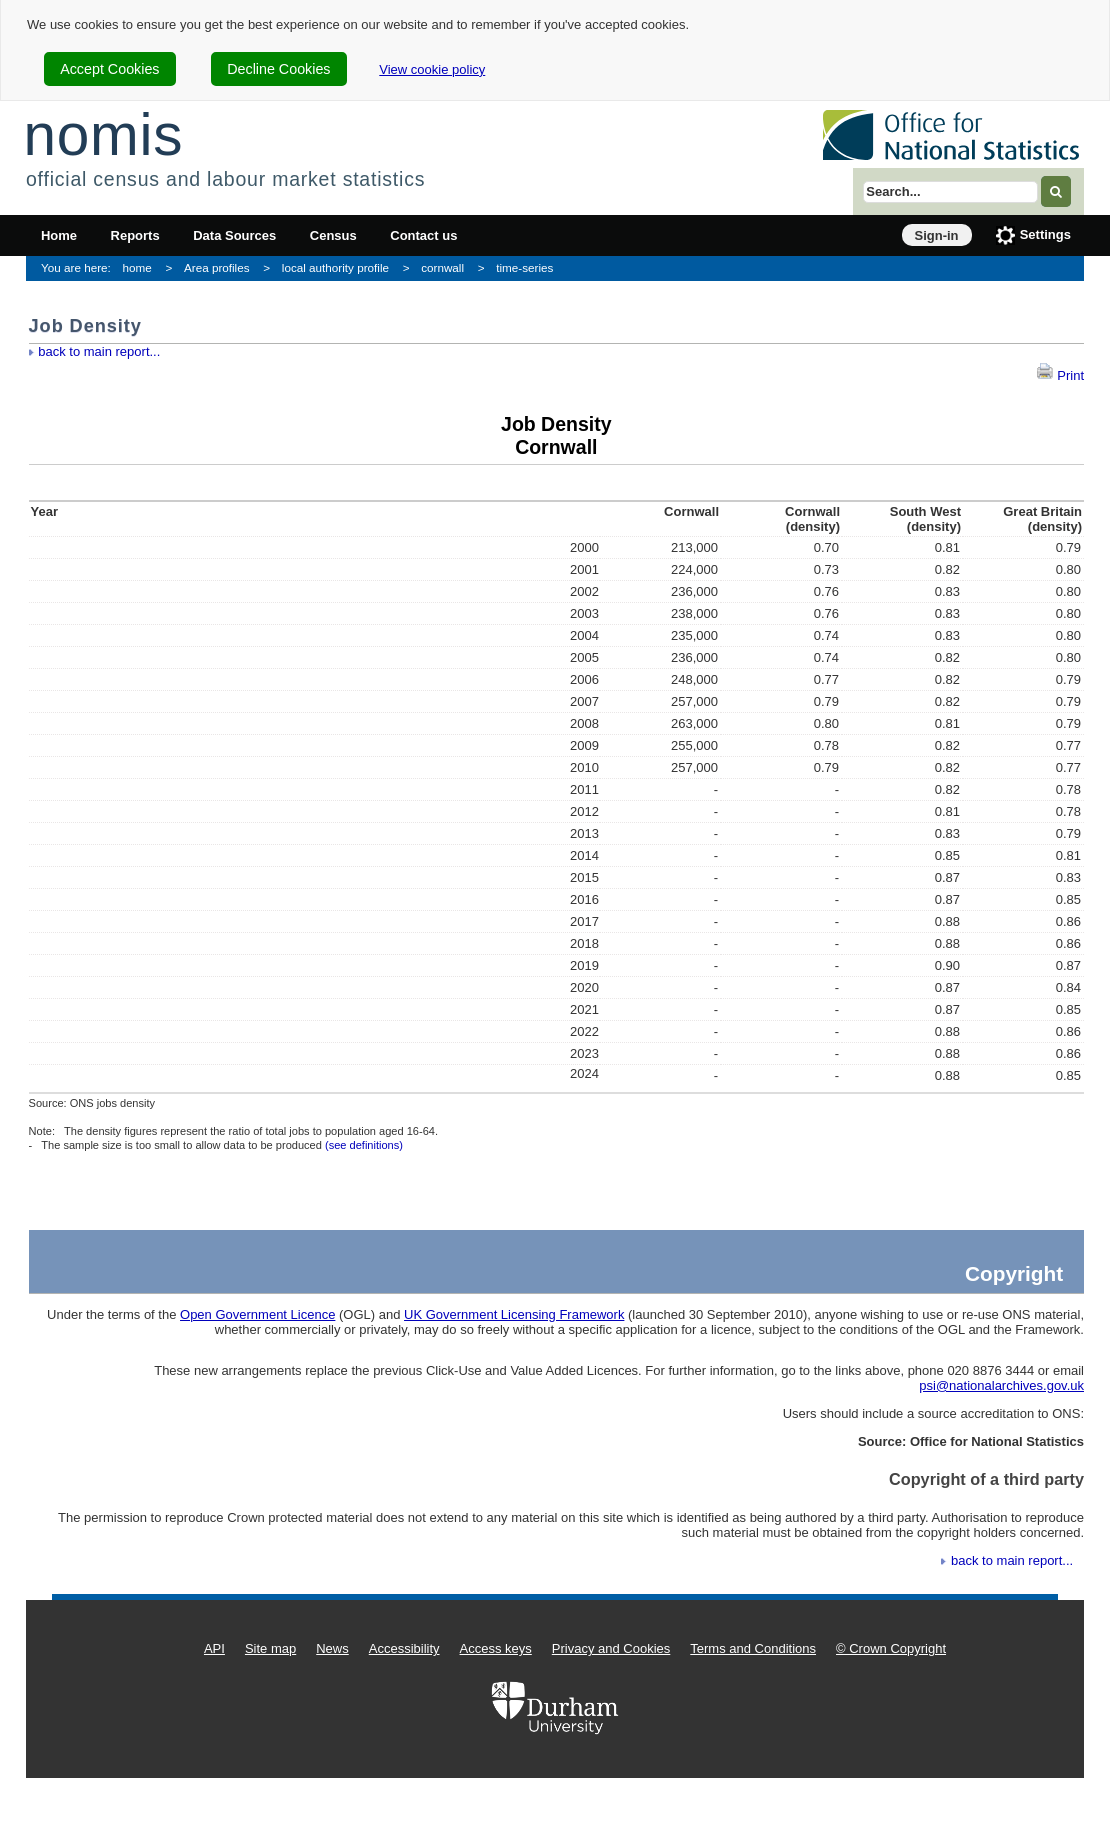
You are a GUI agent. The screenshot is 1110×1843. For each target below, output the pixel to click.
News (332, 1648)
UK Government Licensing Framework (514, 1314)
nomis (103, 134)
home (137, 267)
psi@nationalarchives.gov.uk (1001, 1385)
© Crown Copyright (891, 1648)
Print (1060, 375)
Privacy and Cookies (611, 1648)
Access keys (496, 1648)
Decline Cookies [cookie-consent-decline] (278, 69)
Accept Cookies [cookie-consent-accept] (109, 69)
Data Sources (234, 235)
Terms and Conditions (753, 1648)
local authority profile (335, 267)
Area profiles (217, 267)
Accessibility (404, 1648)
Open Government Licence (257, 1314)
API (214, 1648)
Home (59, 235)
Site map (270, 1648)
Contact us (423, 235)
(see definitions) (364, 1145)
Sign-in (937, 235)
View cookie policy (432, 69)
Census (333, 235)
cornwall (442, 267)
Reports (135, 235)
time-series (524, 267)
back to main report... (99, 351)
